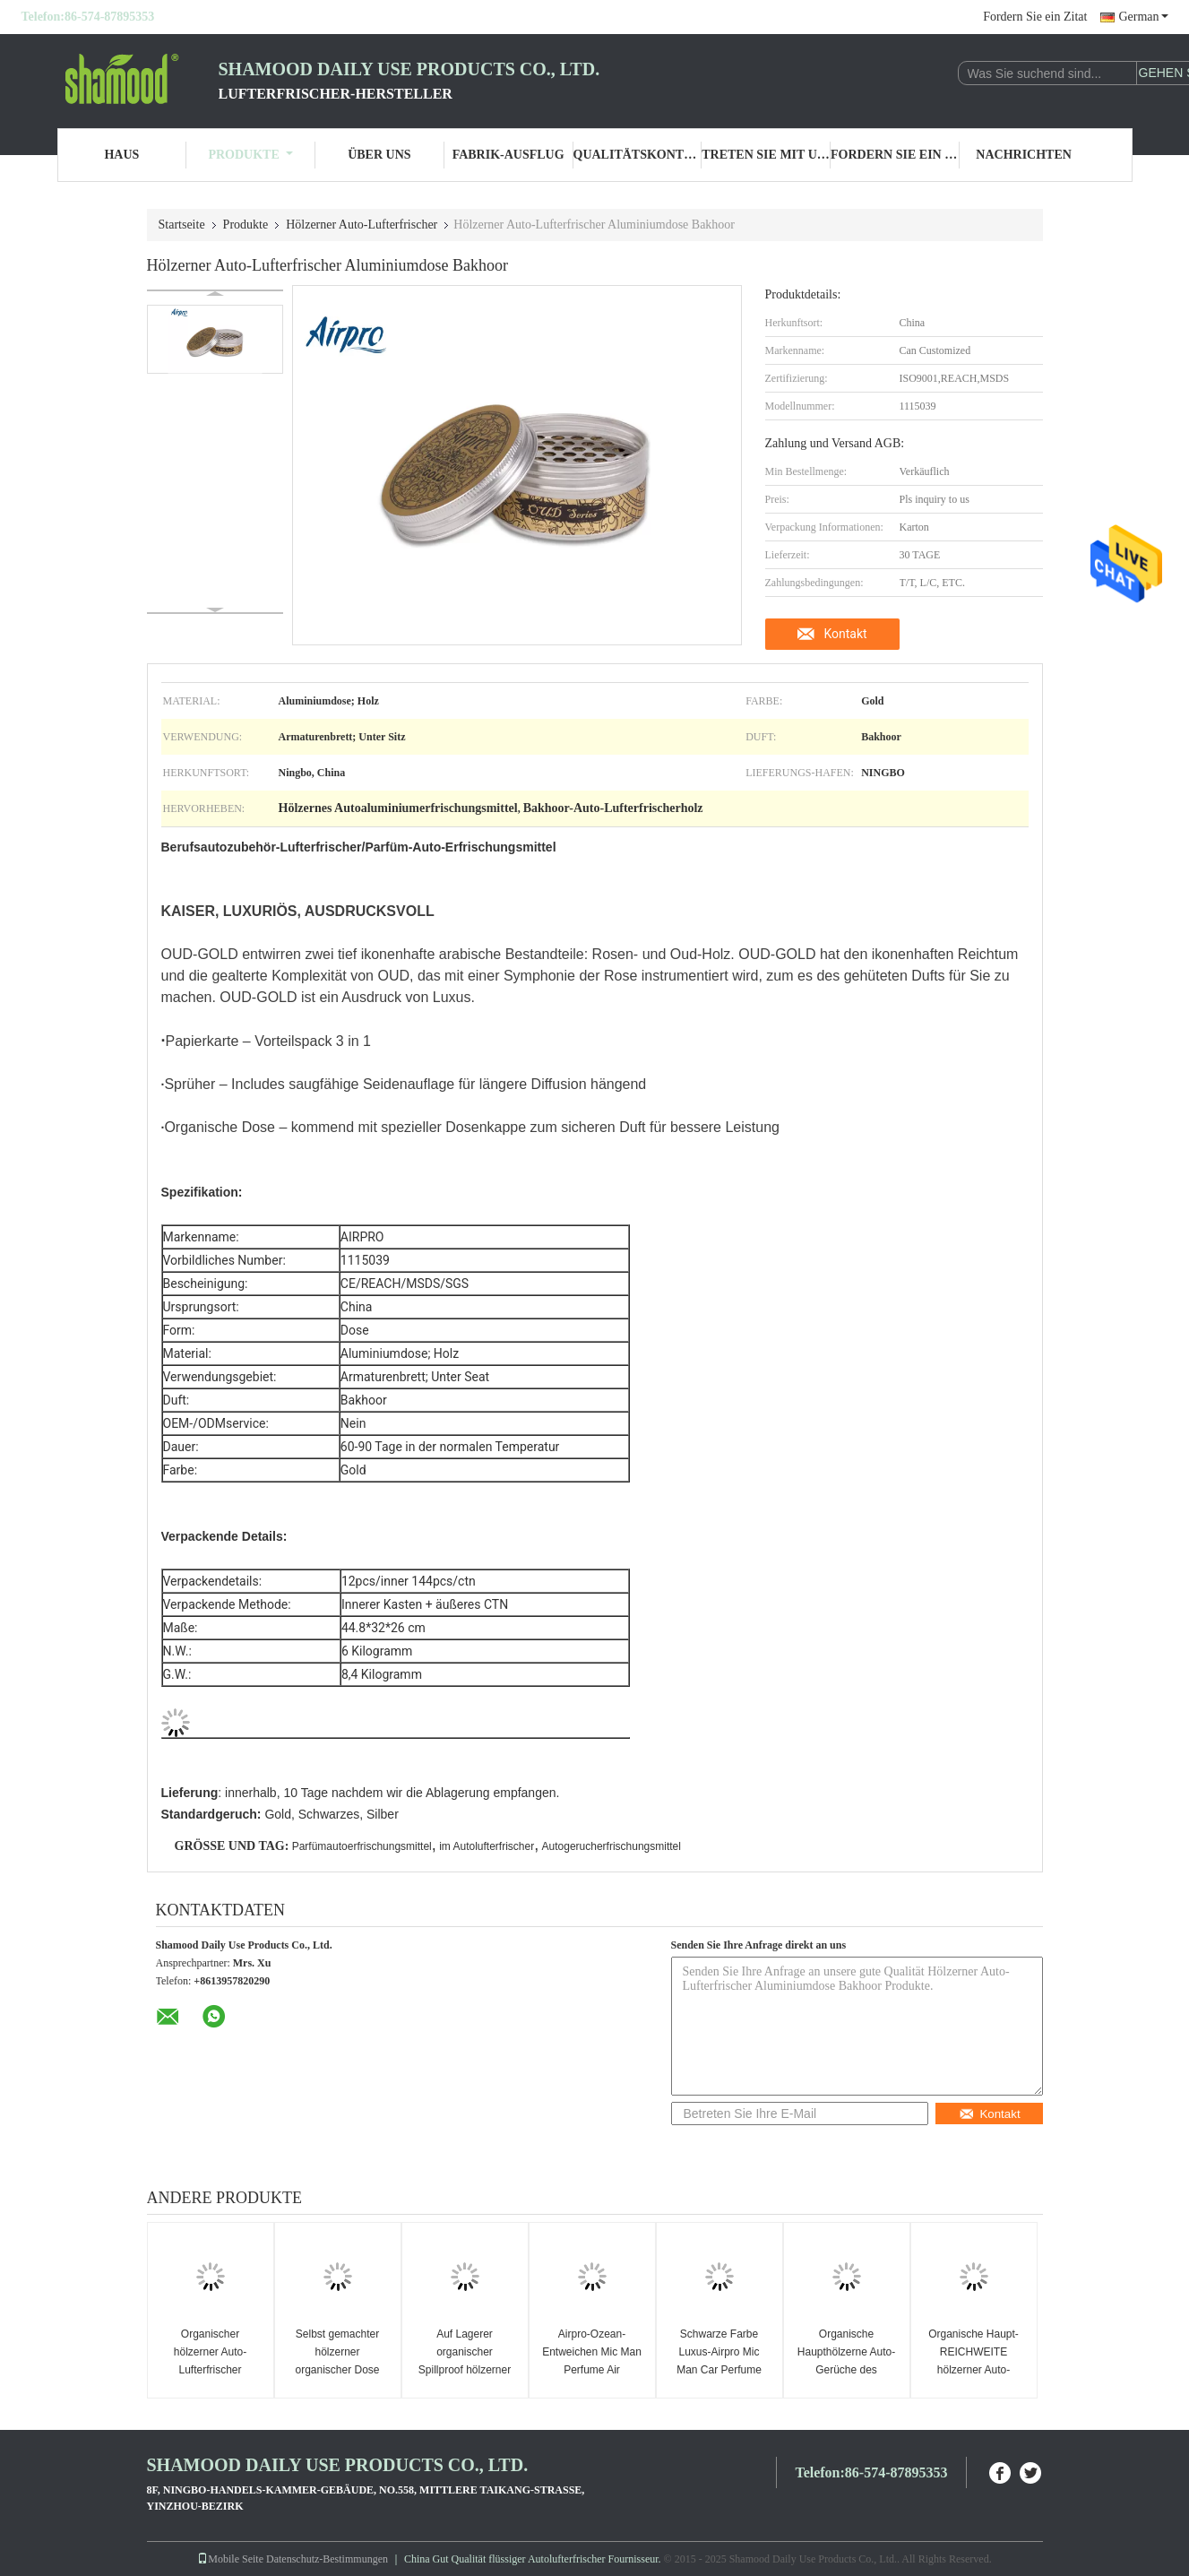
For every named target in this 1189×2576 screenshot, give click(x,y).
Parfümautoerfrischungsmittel (362, 1846)
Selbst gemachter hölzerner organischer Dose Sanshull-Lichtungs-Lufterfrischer (337, 2370)
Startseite (182, 224)
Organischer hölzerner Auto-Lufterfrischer (210, 2352)
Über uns (379, 154)
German (1142, 16)
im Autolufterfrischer (486, 1846)
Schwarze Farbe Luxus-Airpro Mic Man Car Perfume (719, 2352)
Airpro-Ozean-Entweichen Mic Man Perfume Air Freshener (592, 2361)
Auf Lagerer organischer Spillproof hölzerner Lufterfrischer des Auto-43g (464, 2370)
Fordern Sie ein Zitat (1035, 16)
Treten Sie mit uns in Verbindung (766, 154)
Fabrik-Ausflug (508, 154)
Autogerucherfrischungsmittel (611, 1846)
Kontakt (844, 634)
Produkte (250, 154)
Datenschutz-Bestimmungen (327, 2559)
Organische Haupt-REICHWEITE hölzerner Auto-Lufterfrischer (973, 2361)
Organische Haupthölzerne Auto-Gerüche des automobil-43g (846, 2361)
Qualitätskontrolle (637, 154)
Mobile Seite (230, 2559)
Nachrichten (1024, 154)
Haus (121, 154)
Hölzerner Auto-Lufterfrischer (361, 224)
